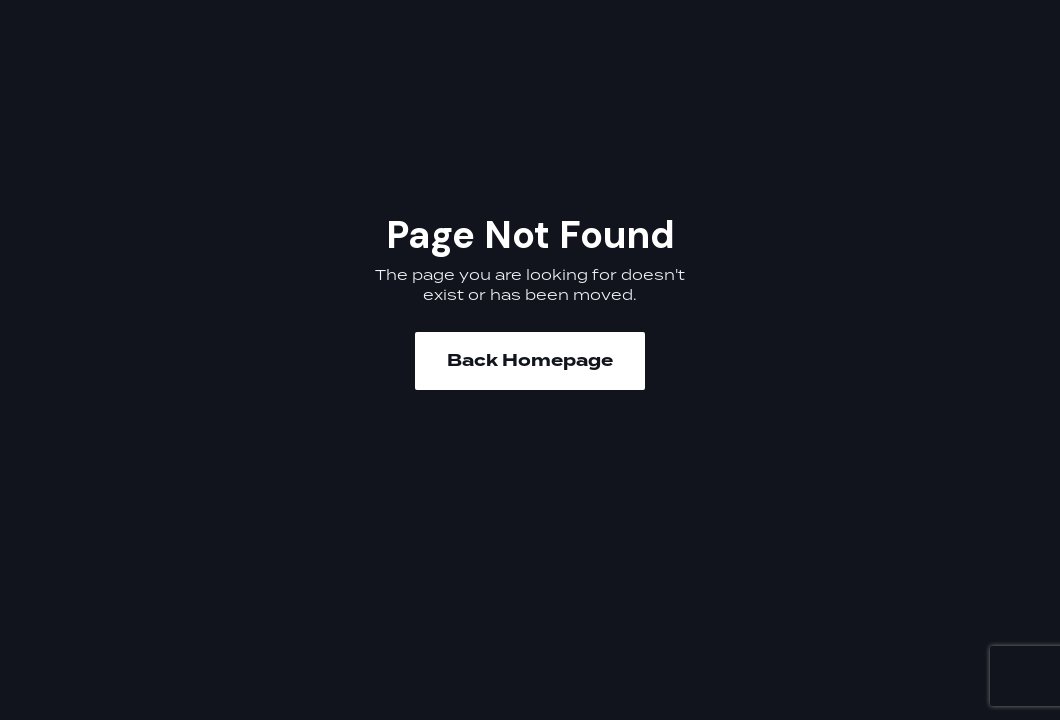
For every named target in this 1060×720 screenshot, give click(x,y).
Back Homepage (530, 361)
